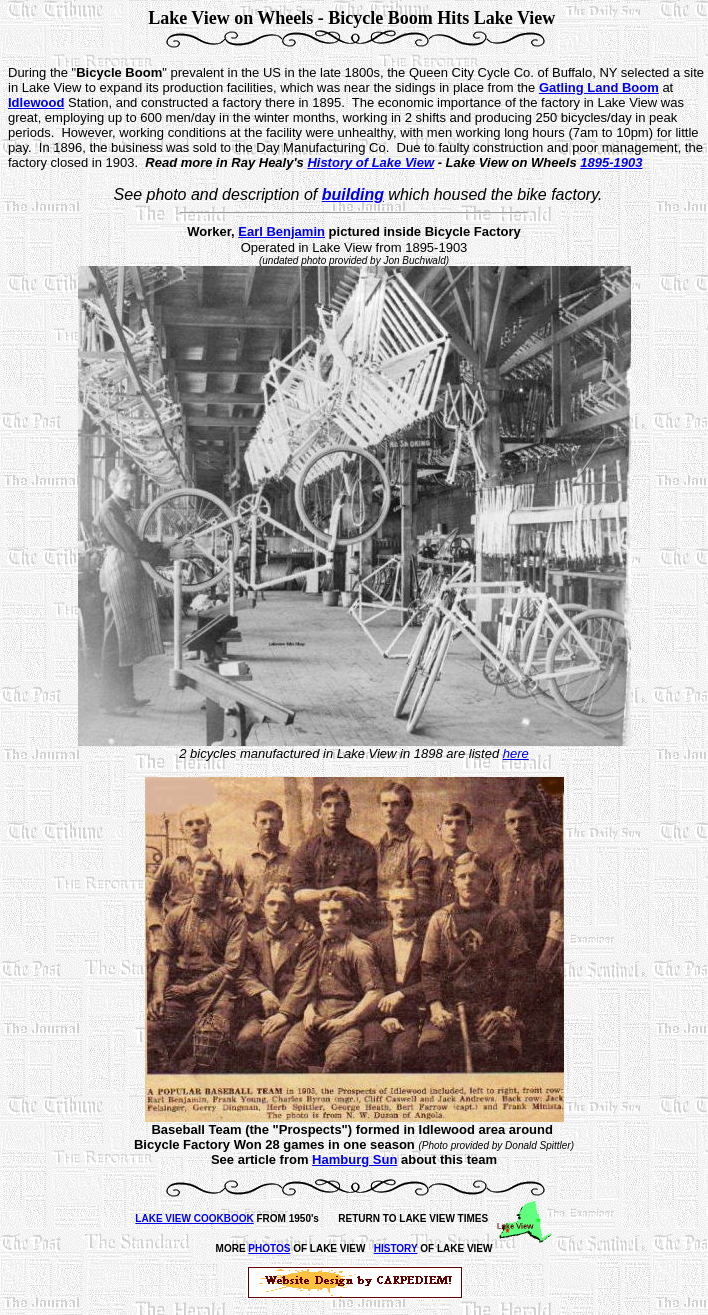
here (516, 753)
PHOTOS (269, 1248)
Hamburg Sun (354, 1159)
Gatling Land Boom (599, 87)
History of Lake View (370, 162)
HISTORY (396, 1248)
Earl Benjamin (281, 231)
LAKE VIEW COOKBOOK (194, 1218)
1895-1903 (611, 162)
